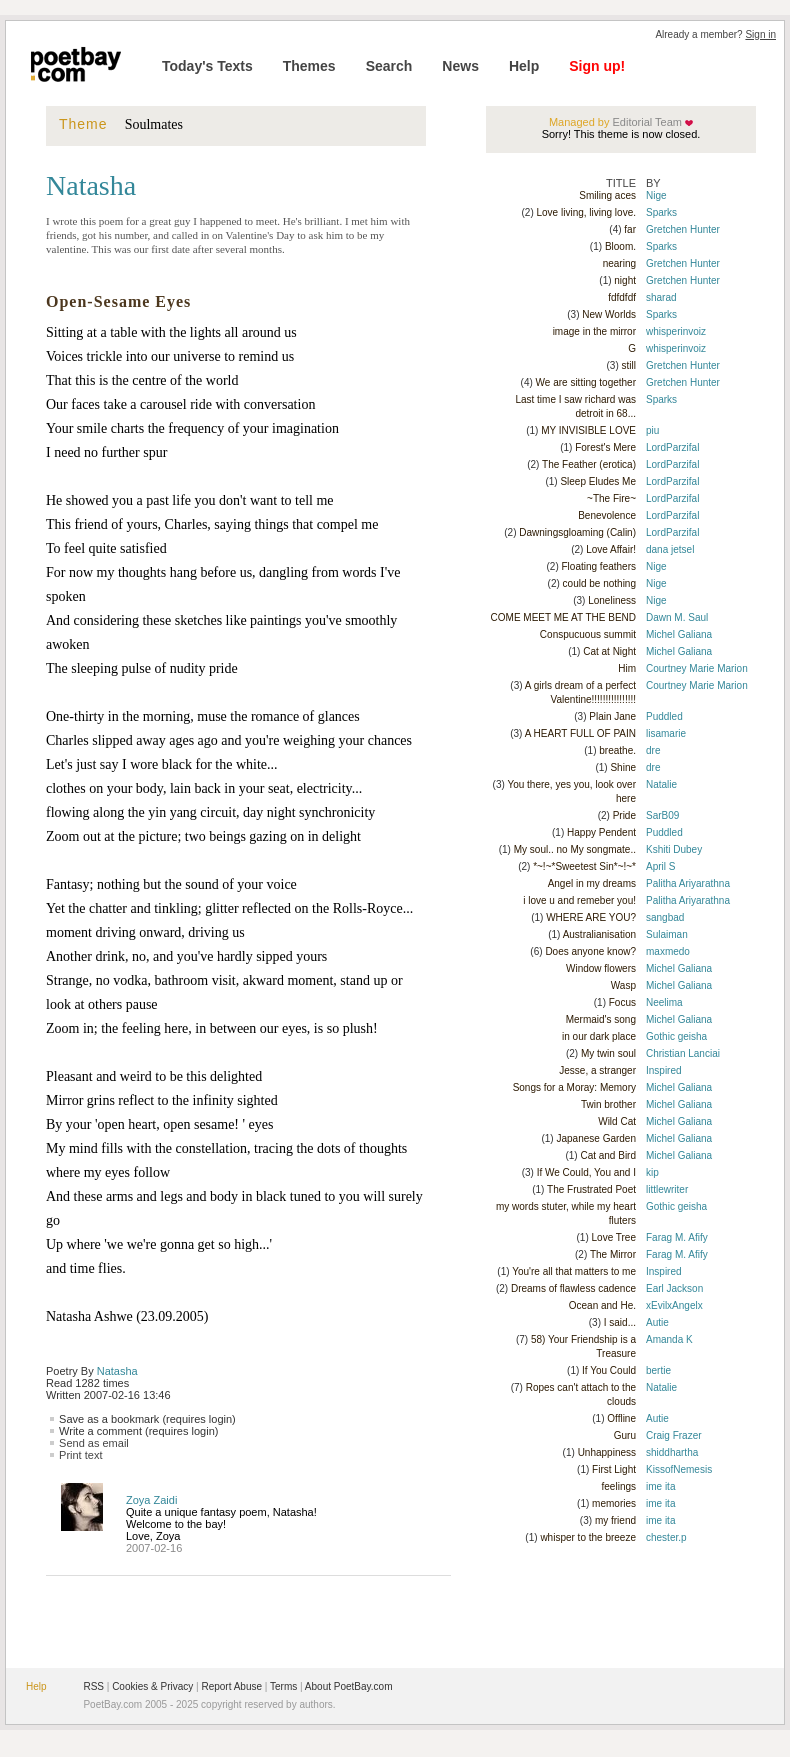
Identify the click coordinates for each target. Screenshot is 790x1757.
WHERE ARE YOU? (591, 917)
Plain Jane (612, 716)
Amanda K (669, 1339)
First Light (614, 1469)
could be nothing (599, 583)
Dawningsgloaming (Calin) (577, 532)
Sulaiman (667, 934)
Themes (309, 66)
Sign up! (597, 66)
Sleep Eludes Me (598, 481)
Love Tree (614, 1237)
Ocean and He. (602, 1305)
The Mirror (613, 1254)
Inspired (664, 1070)
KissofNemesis (679, 1469)
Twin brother (608, 1104)
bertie (658, 1370)
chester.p (666, 1537)
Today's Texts (207, 66)
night (625, 280)
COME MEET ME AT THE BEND (563, 617)
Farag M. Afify (677, 1237)
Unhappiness (607, 1452)
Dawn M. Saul (677, 617)
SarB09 (662, 815)
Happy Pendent (601, 832)
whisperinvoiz (676, 331)
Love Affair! (611, 549)
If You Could (609, 1370)
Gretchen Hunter (683, 229)
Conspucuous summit (588, 634)
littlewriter (667, 1189)
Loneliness (612, 600)
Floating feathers (599, 566)
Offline (621, 1418)
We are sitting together (586, 382)
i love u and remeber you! (579, 900)
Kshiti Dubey (674, 849)
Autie (657, 1322)
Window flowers (601, 968)
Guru (625, 1435)
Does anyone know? (590, 951)
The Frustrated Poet (591, 1189)
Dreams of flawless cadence (573, 1288)
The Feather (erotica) (589, 464)
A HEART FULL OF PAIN (580, 733)
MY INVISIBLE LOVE (588, 430)
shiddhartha (672, 1452)
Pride (624, 815)
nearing (619, 263)
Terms (283, 1686)
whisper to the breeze (588, 1537)
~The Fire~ (611, 498)
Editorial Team (645, 122)
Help (524, 66)
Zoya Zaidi (151, 1500)
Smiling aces (607, 195)
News (460, 66)
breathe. (617, 750)
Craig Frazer (674, 1435)
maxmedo (668, 951)
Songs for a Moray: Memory (574, 1087)
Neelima (664, 1002)
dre (653, 750)
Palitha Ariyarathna (688, 883)
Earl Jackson (674, 1288)
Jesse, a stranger (597, 1070)
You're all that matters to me (574, 1271)
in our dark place (599, 1036)
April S (660, 866)
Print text (80, 1455)
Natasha (117, 1371)
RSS (93, 1686)
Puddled (664, 716)
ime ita (660, 1486)
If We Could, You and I (586, 1172)
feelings (619, 1486)
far (630, 229)
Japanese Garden (596, 1138)
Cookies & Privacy (152, 1686)
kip (652, 1172)
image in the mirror (594, 331)
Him (627, 668)
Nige (656, 195)
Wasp (623, 985)
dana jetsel (670, 549)
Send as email (94, 1443)
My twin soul (608, 1053)
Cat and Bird (608, 1155)
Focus (622, 1002)
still (629, 365)
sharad (661, 297)
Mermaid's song (601, 1019)
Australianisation (599, 934)
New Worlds (609, 314)
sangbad (665, 917)
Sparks (661, 212)
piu (652, 430)
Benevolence (607, 515)
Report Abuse (231, 1686)
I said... (620, 1322)
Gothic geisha (676, 1036)
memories (614, 1503)
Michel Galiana (679, 634)
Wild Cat (617, 1121)
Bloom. (620, 246)
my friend (615, 1520)
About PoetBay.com (349, 1686)
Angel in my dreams (592, 883)
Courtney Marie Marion (697, 668)
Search (389, 66)
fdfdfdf (622, 297)
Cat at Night (609, 651)
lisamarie (666, 733)
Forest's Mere (605, 447)
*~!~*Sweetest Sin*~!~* (584, 866)
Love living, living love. (587, 212)
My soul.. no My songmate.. (575, 849)
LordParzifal (672, 447)
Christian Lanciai (683, 1053)
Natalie (661, 784)
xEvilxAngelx (674, 1305)
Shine (623, 767)
